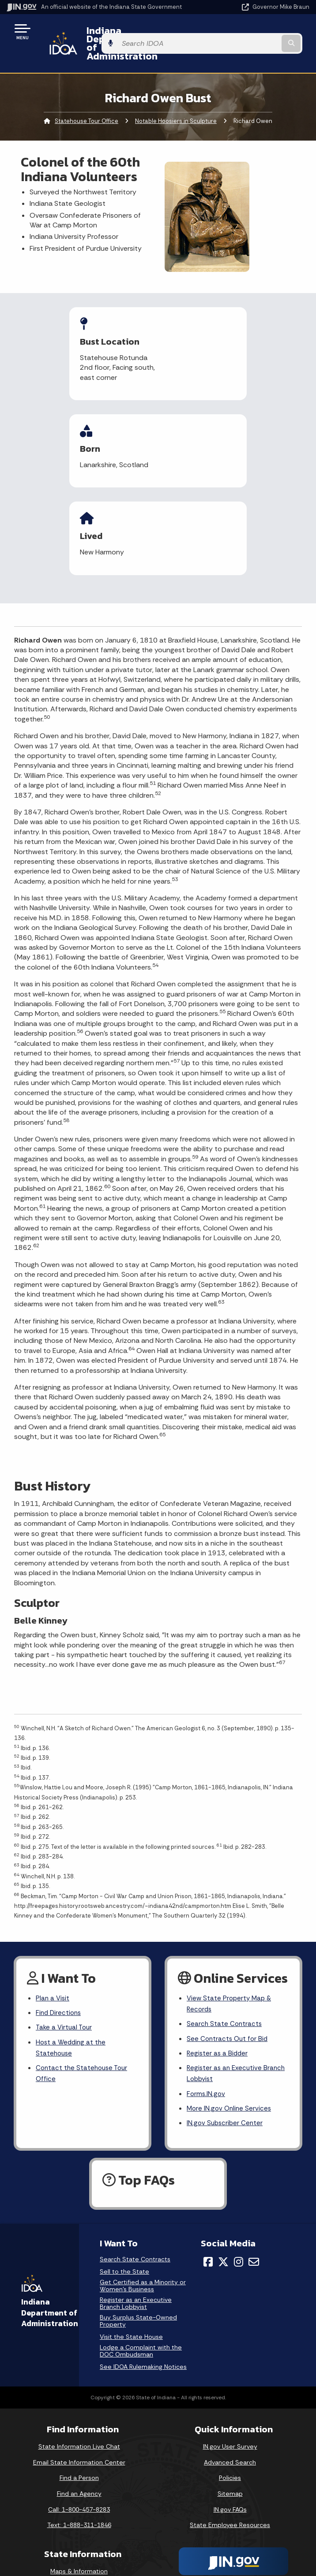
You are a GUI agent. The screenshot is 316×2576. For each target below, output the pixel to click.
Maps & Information (79, 2475)
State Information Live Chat (79, 2351)
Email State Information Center (79, 2366)
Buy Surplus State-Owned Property (138, 2225)
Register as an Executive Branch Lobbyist (238, 1974)
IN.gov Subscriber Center (226, 2027)
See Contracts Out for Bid (229, 1937)
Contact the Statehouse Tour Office (84, 1974)
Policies (230, 2382)
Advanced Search (230, 2366)
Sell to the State (124, 2176)
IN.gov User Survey (230, 2351)
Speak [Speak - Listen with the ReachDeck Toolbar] (228, 2534)
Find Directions (59, 1909)
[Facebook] (208, 2166)
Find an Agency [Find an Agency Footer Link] (79, 2397)
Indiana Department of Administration (129, 34)
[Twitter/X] (223, 2166)
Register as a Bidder (218, 1953)
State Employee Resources (230, 2429)
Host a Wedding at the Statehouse (72, 1946)
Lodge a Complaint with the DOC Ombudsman (141, 2255)
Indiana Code (79, 2522)
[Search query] (265, 35)
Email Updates (79, 2506)
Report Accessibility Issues (230, 2509)
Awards (79, 2553)
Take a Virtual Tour (65, 1925)
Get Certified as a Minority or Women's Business (143, 2190)
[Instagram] (238, 2166)
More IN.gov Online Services (230, 2011)
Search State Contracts (225, 1921)
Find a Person (79, 2382)
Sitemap (230, 2397)
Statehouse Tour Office (86, 104)
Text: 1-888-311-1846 (79, 2429)
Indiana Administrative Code (79, 2538)
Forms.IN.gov (206, 1995)
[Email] (253, 2166)
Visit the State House (131, 2241)
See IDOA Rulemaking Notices (143, 2271)
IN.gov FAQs (230, 2413)
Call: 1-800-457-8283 (79, 2413)
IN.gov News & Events (79, 2491)
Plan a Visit (53, 1894)
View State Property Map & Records (231, 1900)
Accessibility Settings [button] (230, 2494)
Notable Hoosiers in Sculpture (176, 104)
